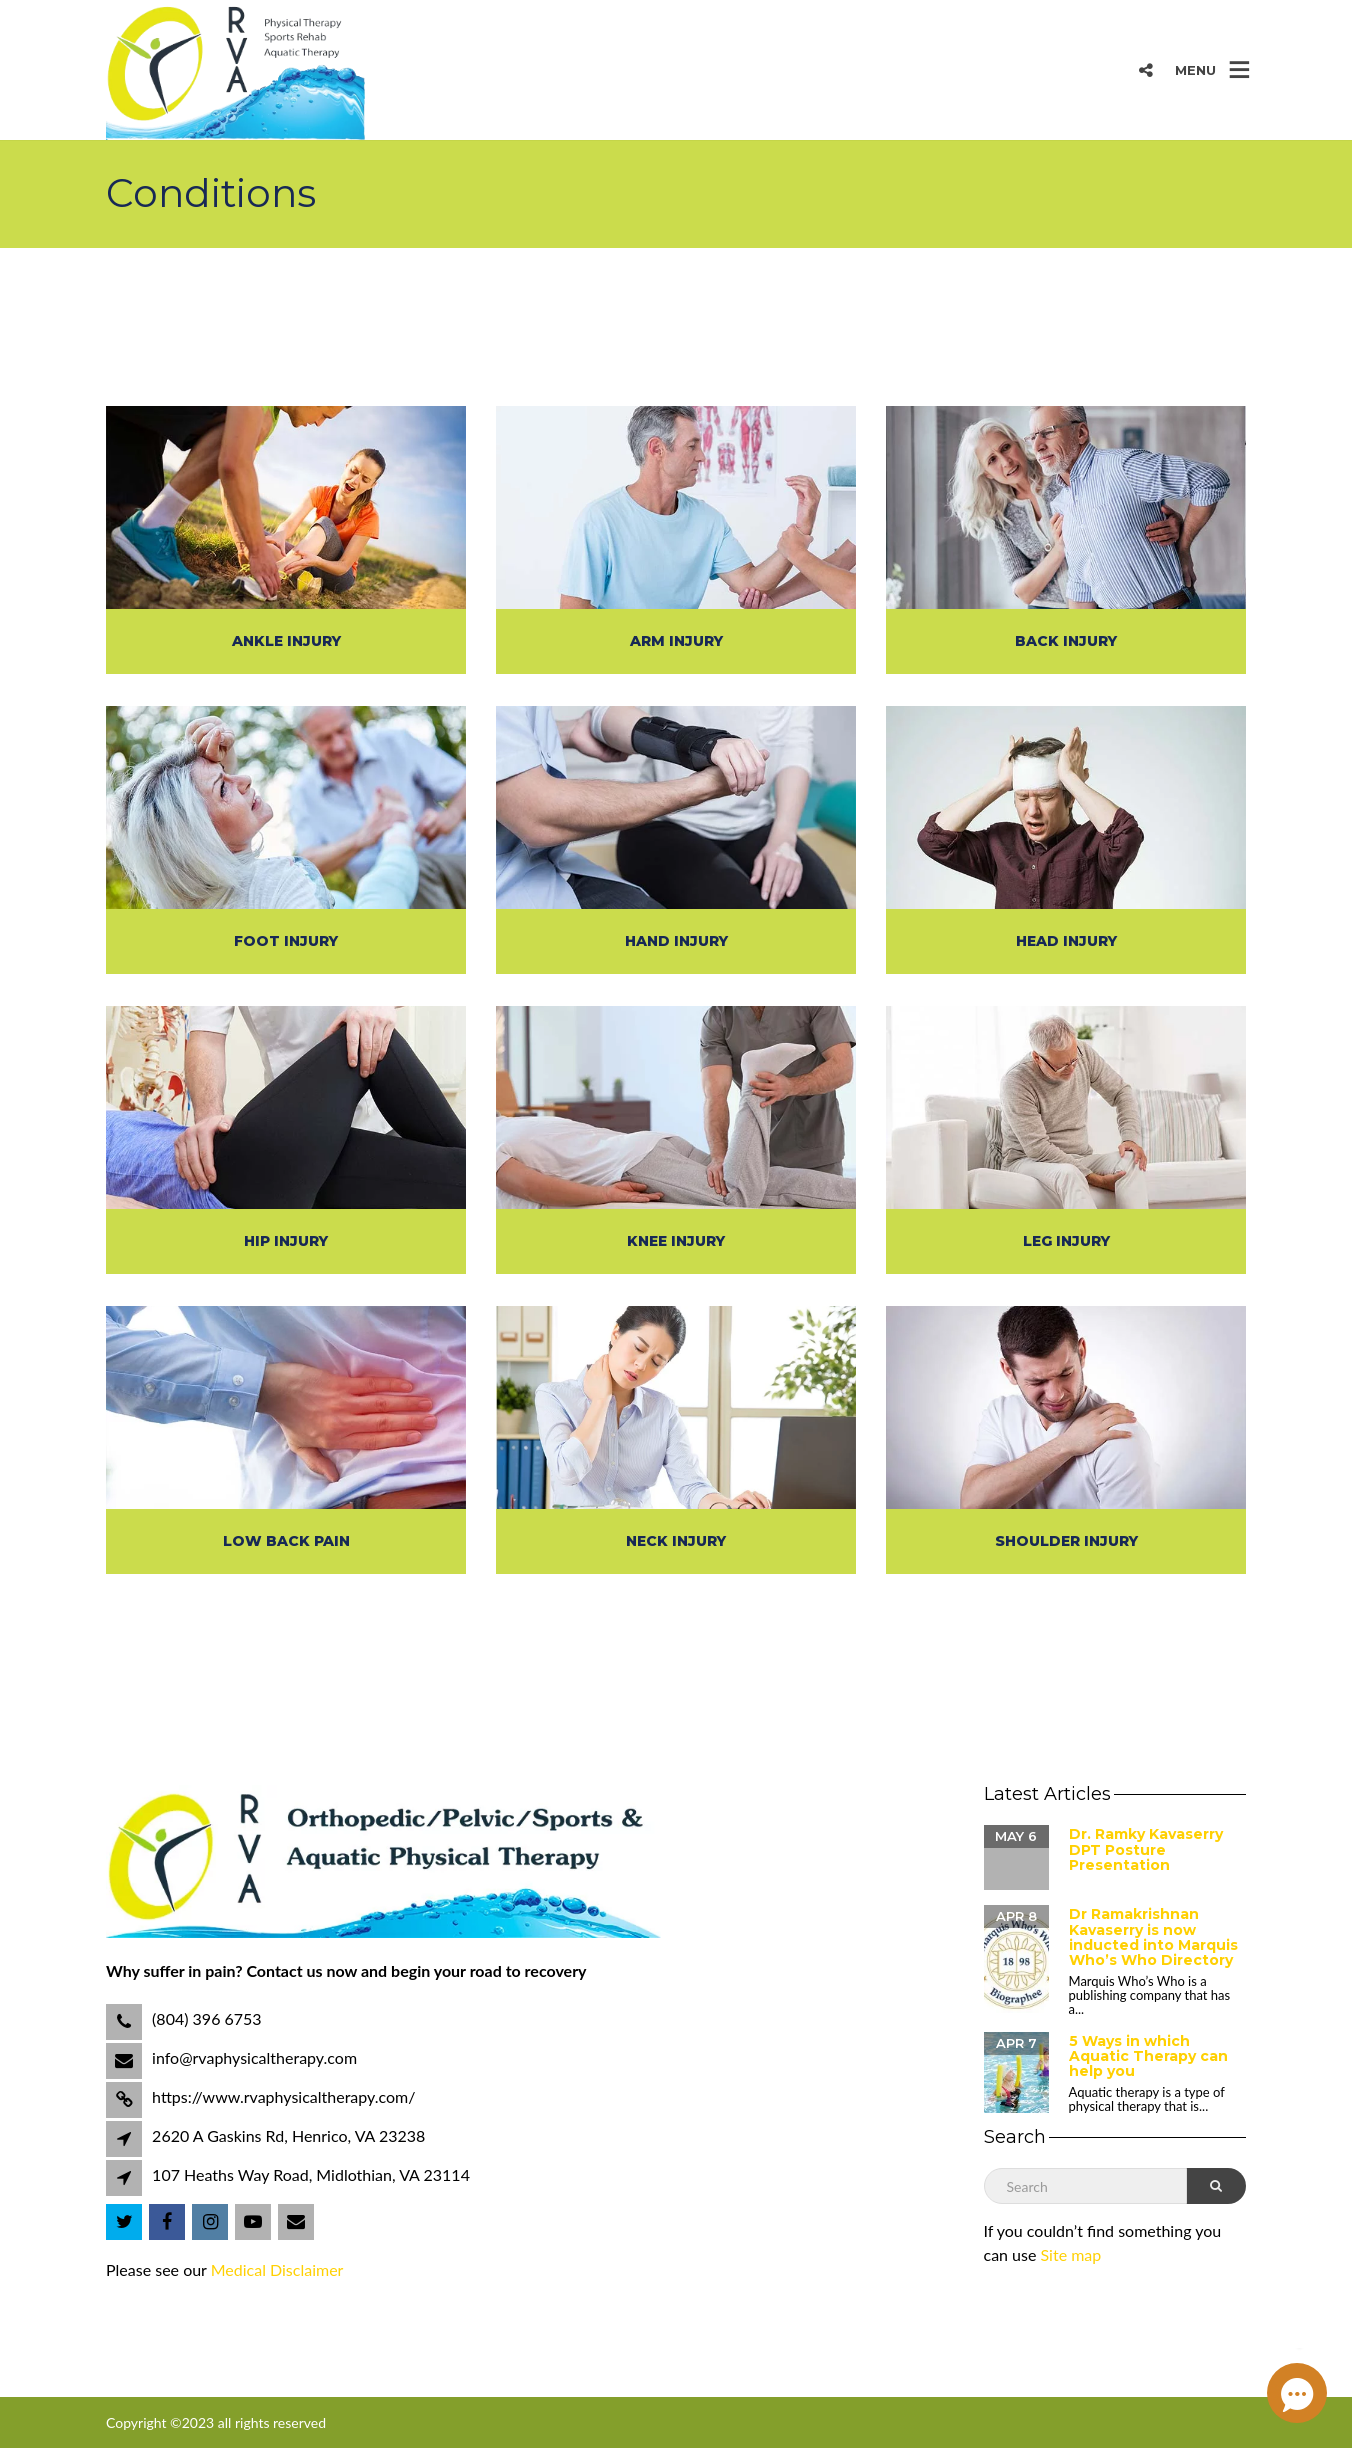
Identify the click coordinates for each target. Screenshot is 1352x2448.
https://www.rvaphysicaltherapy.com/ (282, 2096)
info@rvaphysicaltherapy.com (252, 2057)
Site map (1071, 2254)
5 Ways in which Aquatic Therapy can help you (1148, 2056)
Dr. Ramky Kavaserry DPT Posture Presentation (1146, 1849)
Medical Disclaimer (277, 2269)
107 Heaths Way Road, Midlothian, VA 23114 (311, 2174)
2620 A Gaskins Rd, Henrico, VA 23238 (288, 2135)
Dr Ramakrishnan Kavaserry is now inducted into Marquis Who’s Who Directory (1153, 1937)
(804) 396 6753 (205, 2018)
